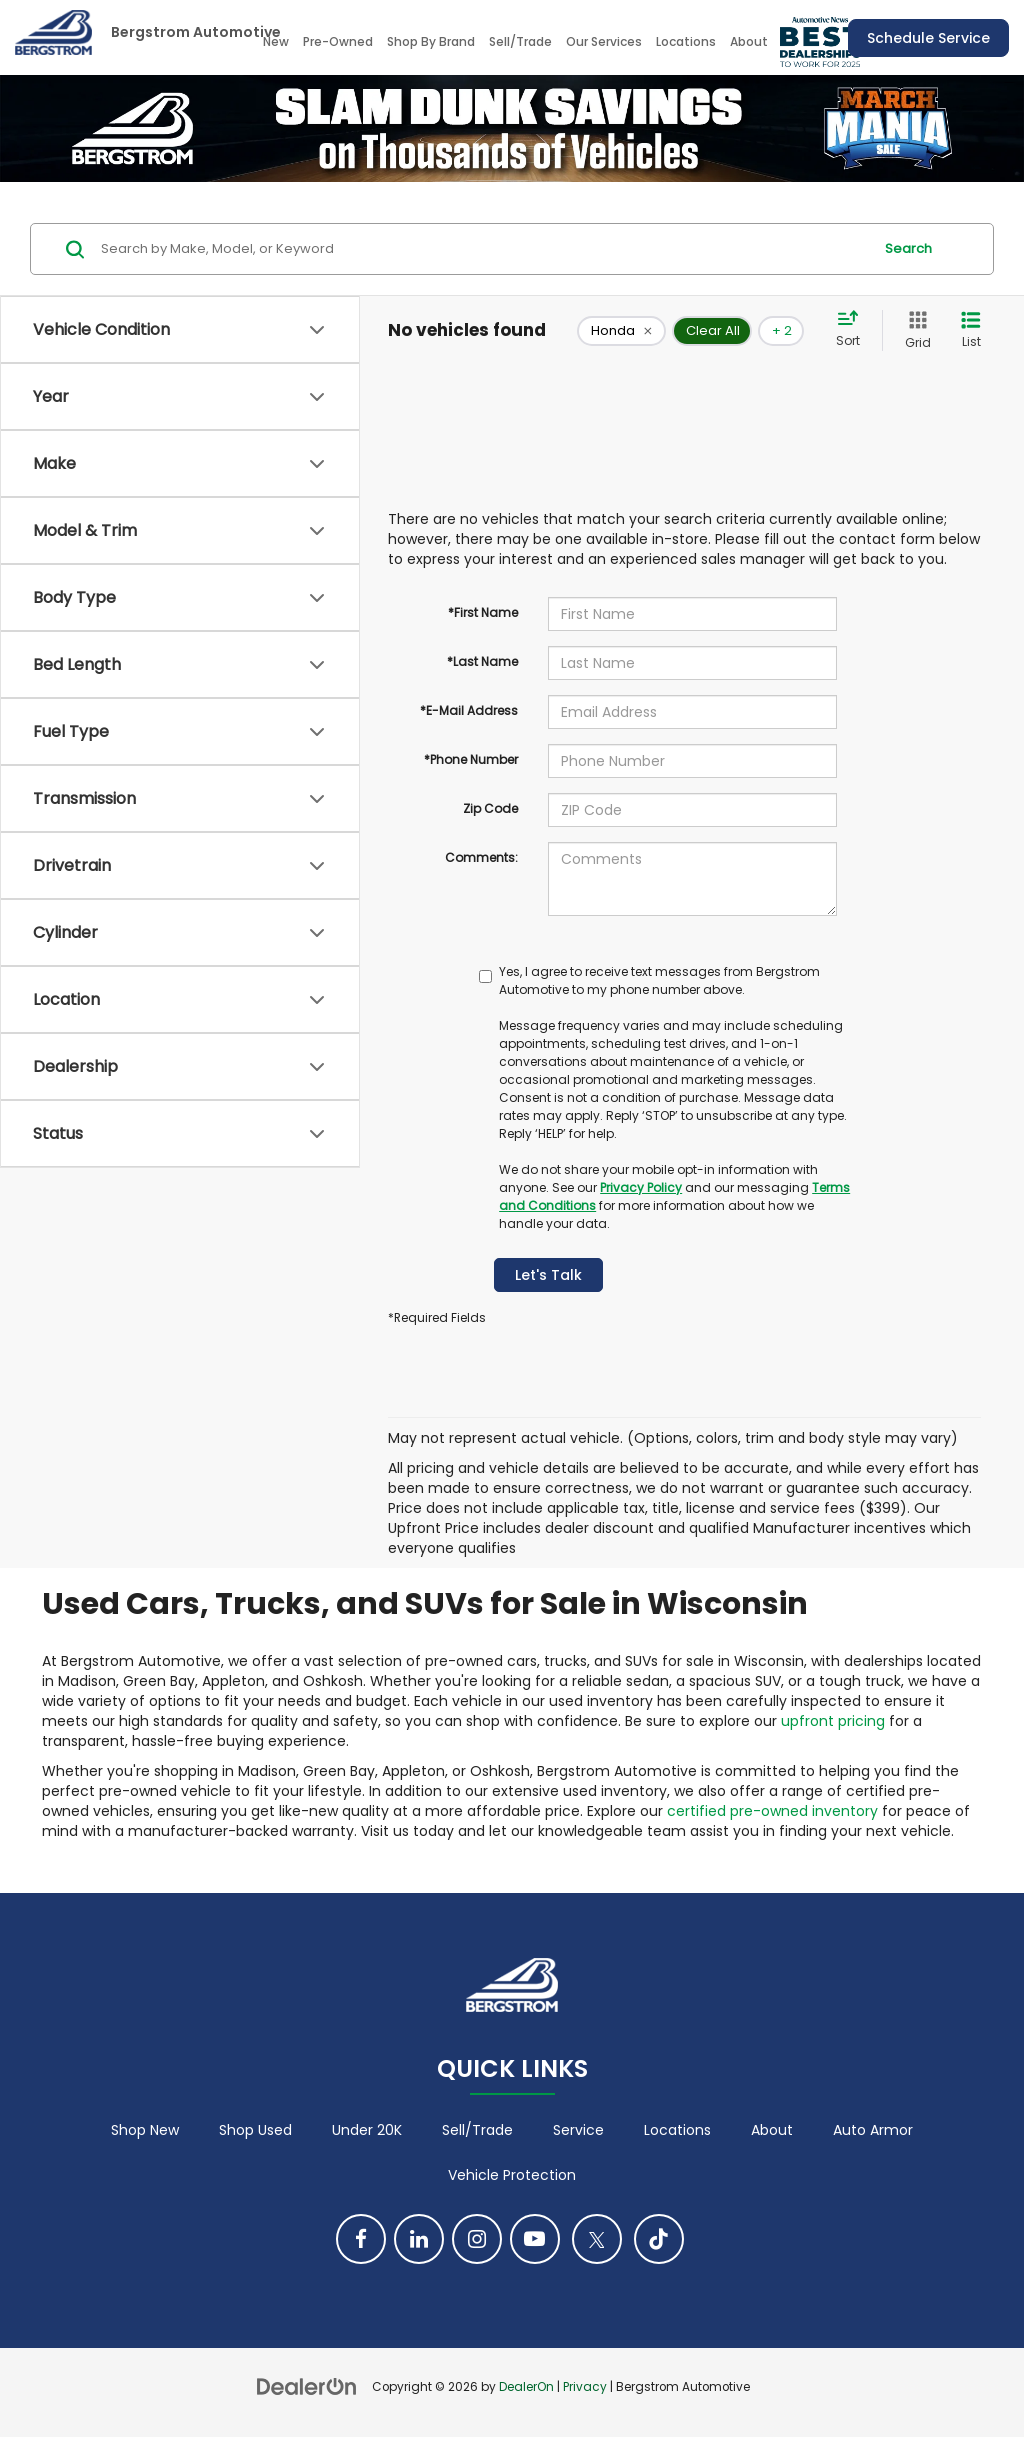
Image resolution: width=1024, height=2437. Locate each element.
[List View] (971, 330)
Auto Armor (873, 2130)
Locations (686, 41)
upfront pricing (833, 1721)
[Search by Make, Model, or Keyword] (483, 249)
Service (578, 2130)
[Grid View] (914, 330)
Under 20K (367, 2130)
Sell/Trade (520, 41)
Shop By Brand (431, 41)
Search (908, 248)
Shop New (145, 2130)
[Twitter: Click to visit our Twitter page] (597, 2239)
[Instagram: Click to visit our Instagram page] (477, 2239)
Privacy (585, 2387)
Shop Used (255, 2130)
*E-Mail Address (469, 710)
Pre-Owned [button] (338, 41)
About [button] (749, 41)
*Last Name (482, 661)
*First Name (483, 612)
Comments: (481, 857)
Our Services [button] (604, 41)
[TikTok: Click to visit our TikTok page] (659, 2239)
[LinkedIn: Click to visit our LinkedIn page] (419, 2239)
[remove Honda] (621, 331)
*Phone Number (471, 759)
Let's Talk (548, 1275)
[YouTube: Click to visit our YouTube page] (535, 2239)
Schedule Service (928, 38)
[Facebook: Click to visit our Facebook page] (361, 2239)
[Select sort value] (854, 330)
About (772, 2130)
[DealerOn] (307, 2386)
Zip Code (490, 808)
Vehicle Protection (512, 2175)
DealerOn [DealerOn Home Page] (526, 2387)
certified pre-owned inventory (772, 1811)
